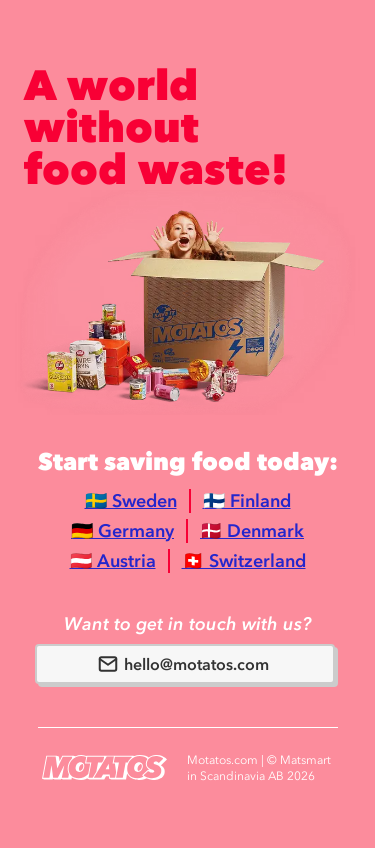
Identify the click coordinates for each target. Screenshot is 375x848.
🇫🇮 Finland (247, 501)
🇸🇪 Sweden (131, 501)
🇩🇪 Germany (122, 531)
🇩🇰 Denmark (252, 531)
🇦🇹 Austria (113, 561)
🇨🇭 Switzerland (244, 561)
